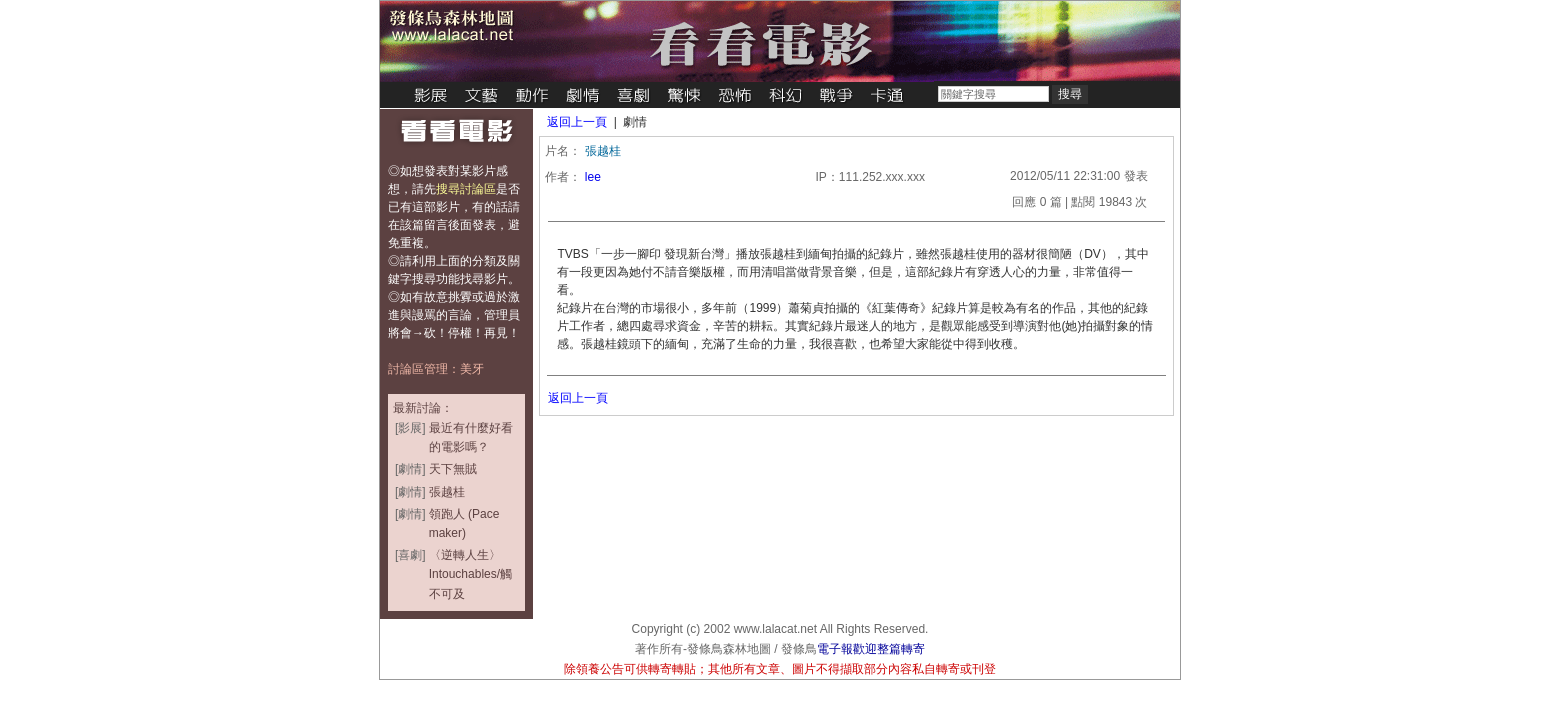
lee (593, 177)
